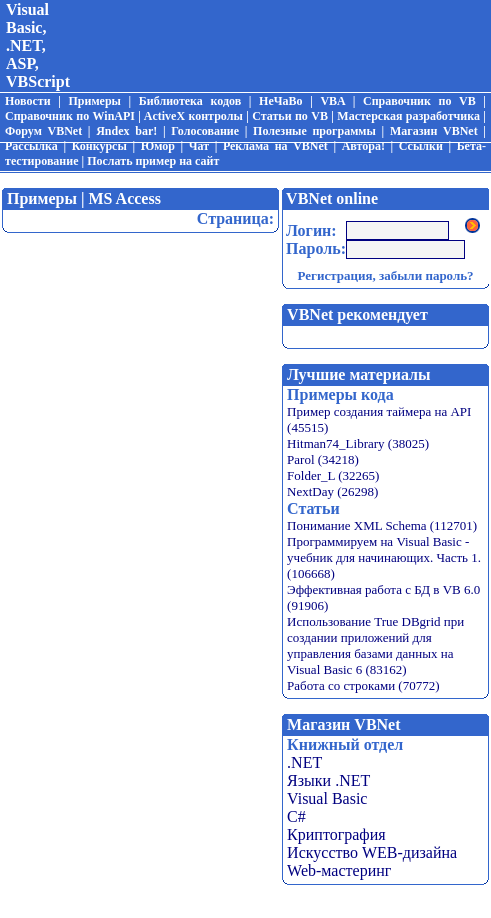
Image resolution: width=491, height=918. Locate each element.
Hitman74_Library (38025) (358, 443)
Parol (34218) (323, 459)
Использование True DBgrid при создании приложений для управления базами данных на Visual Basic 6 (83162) (375, 645)
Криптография (336, 834)
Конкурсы (99, 146)
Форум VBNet (43, 131)
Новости (28, 101)
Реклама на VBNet (275, 146)
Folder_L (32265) (333, 475)
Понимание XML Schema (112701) (382, 525)
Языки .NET (328, 780)
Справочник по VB (419, 101)
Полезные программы (314, 131)
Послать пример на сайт (153, 161)
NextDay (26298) (332, 491)
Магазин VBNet (434, 131)
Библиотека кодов (190, 101)
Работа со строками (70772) (363, 685)
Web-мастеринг (339, 870)
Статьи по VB (290, 116)
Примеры (94, 101)
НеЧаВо (280, 101)
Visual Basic (327, 798)
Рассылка (31, 146)
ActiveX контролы (193, 116)
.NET (304, 762)
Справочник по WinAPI (70, 116)
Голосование (205, 131)
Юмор (158, 146)
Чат (199, 146)
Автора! (363, 146)
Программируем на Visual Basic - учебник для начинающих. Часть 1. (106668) (384, 557)
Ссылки (421, 146)
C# (296, 816)
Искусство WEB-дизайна (372, 852)
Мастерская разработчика (408, 116)
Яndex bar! (126, 131)
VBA (332, 101)
